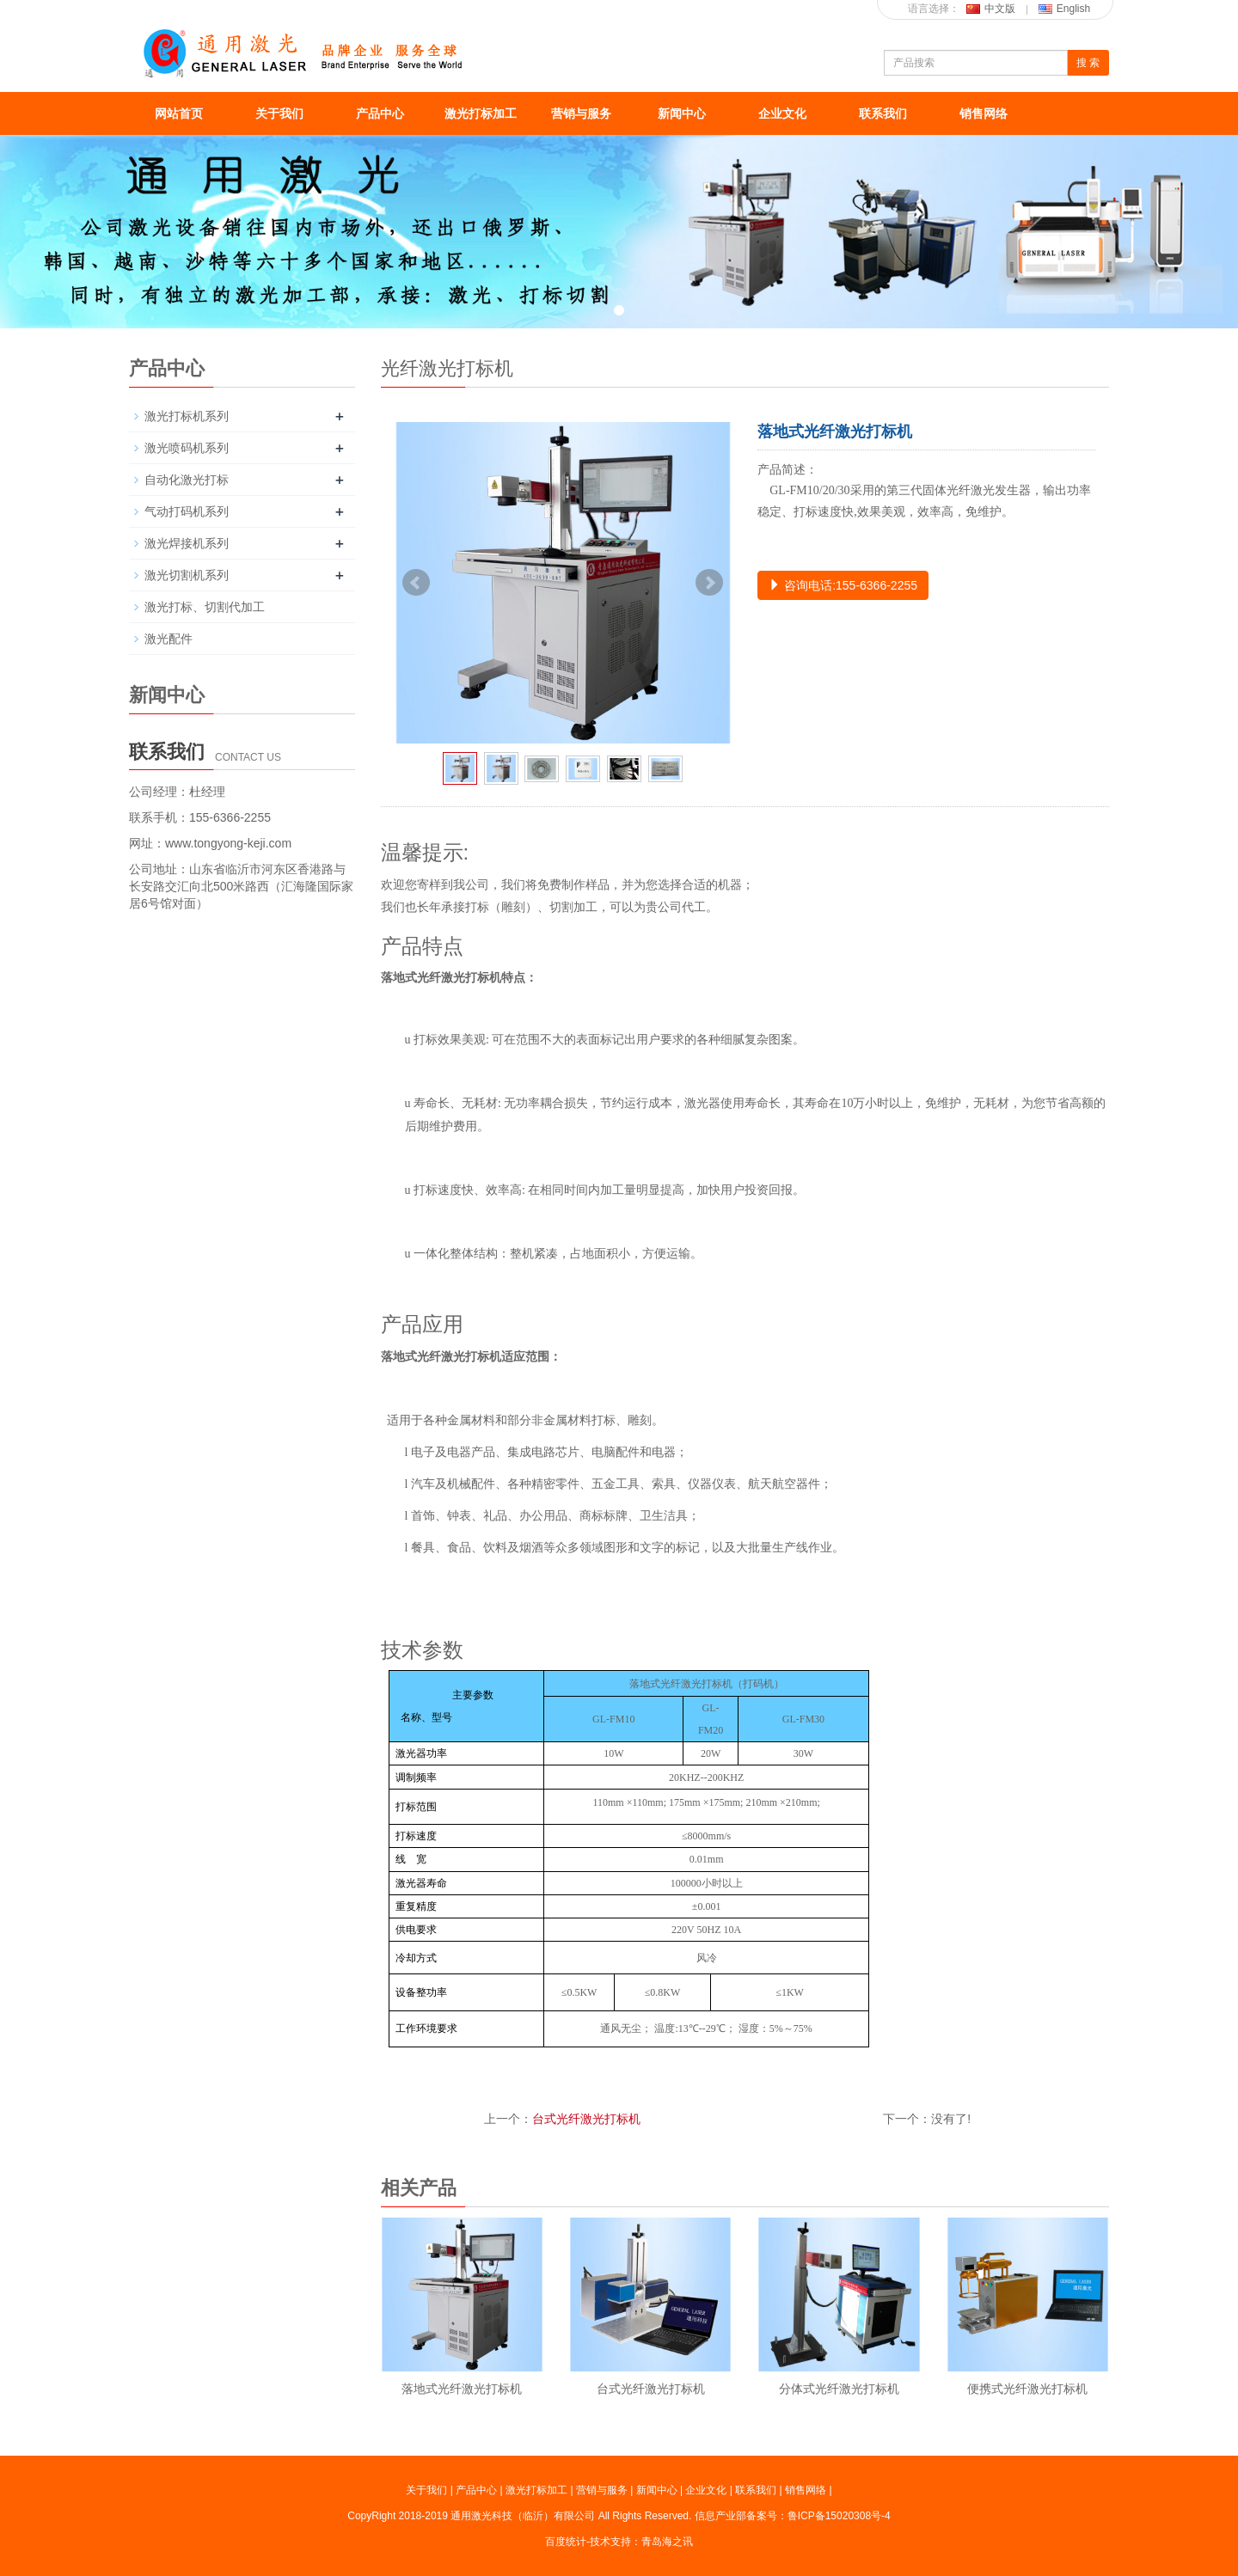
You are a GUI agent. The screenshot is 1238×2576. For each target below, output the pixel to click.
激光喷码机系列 (186, 448)
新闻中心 (682, 113)
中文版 (990, 9)
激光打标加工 (480, 113)
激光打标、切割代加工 (204, 607)
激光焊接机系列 (186, 543)
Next (709, 583)
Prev (416, 583)
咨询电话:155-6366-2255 (843, 585)
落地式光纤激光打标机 (461, 2388)
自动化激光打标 (186, 479)
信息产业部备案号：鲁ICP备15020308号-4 (793, 2516)
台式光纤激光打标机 (586, 2119)
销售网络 (983, 113)
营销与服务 (581, 113)
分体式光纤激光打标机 (839, 2388)
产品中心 (380, 113)
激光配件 (168, 639)
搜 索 (1088, 63)
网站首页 (179, 113)
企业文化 (782, 113)
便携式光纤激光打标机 (1027, 2388)
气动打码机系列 (186, 511)
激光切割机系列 (186, 575)
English (1064, 9)
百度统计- (567, 2542)
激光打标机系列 (186, 416)
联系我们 (883, 113)
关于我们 (279, 113)
